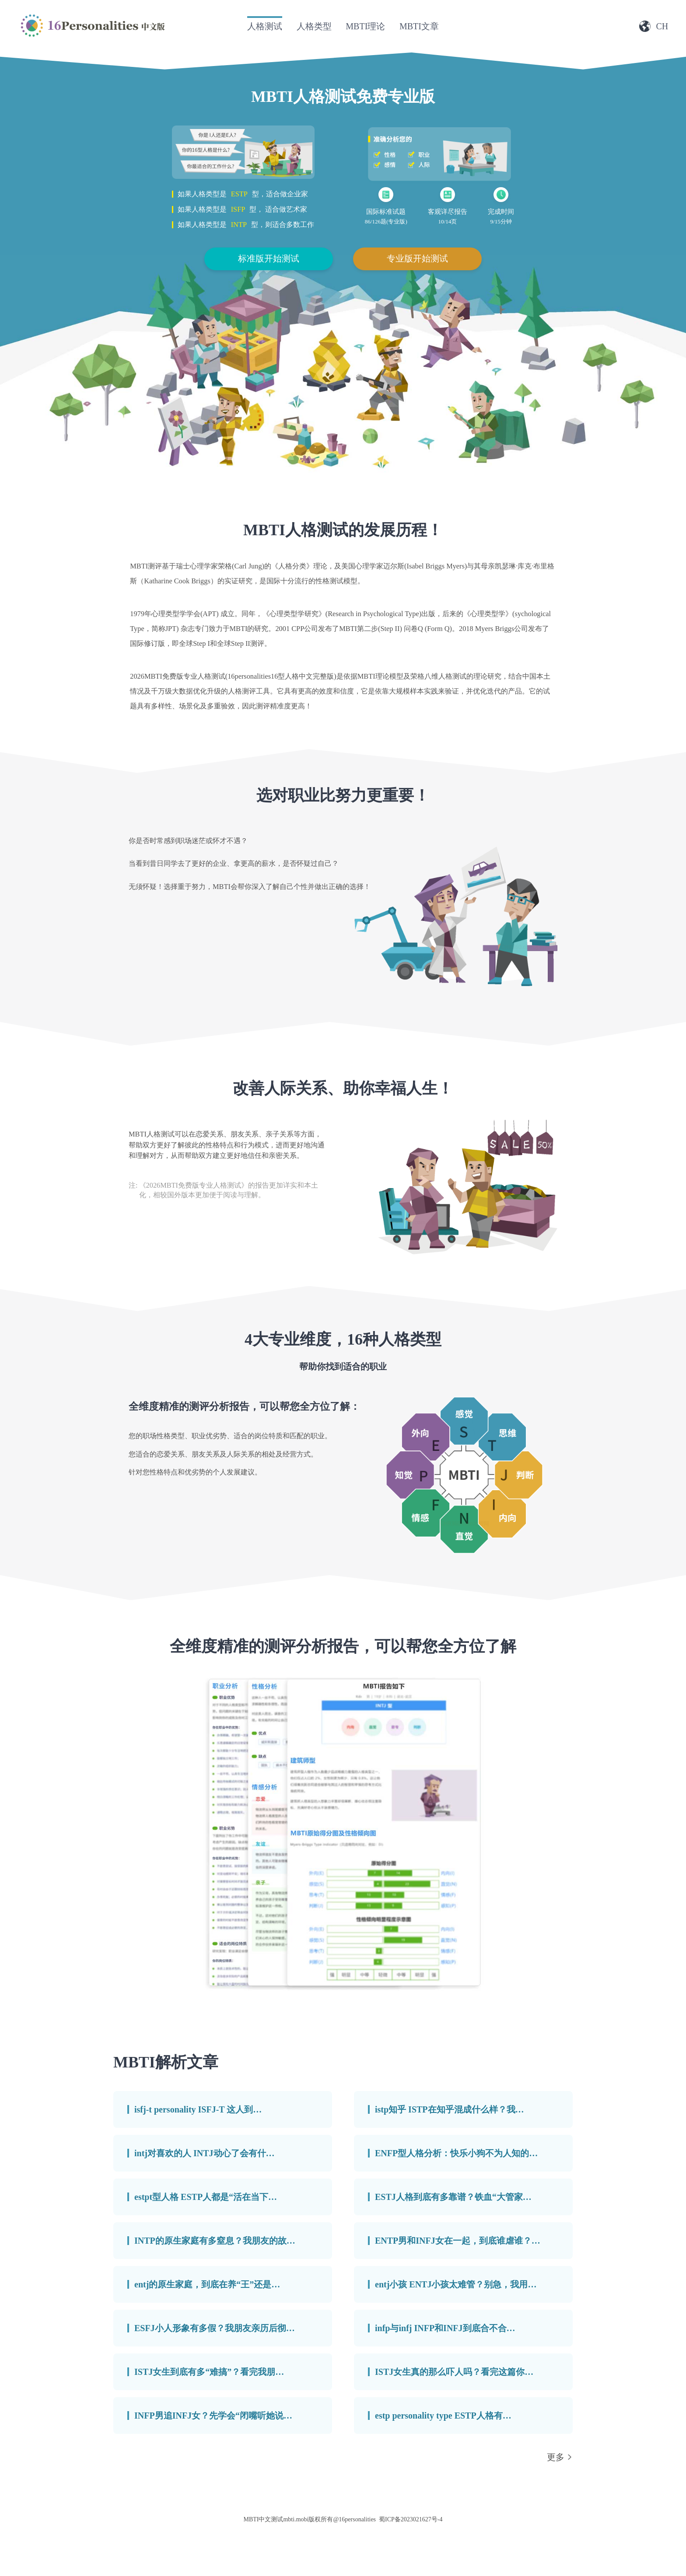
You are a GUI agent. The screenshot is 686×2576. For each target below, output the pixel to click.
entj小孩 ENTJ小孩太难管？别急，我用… (455, 2284)
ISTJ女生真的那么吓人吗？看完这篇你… (454, 2372)
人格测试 (264, 26)
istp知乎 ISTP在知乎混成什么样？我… (449, 2109)
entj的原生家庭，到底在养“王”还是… (207, 2284)
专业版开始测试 (417, 258)
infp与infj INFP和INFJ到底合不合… (445, 2328)
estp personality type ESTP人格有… (443, 2415)
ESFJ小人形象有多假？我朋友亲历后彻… (214, 2328)
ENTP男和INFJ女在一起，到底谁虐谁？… (457, 2240)
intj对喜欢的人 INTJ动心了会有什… (204, 2153)
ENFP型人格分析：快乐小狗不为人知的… (456, 2153)
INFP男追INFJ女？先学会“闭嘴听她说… (213, 2415)
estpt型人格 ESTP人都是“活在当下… (205, 2197)
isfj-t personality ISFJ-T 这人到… (198, 2109)
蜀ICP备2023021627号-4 (410, 2519)
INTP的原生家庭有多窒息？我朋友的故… (214, 2240)
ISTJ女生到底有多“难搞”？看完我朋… (209, 2372)
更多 (555, 2457)
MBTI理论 (365, 26)
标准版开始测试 (268, 258)
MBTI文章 (419, 26)
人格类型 (314, 26)
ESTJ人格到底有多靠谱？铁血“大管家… (453, 2197)
